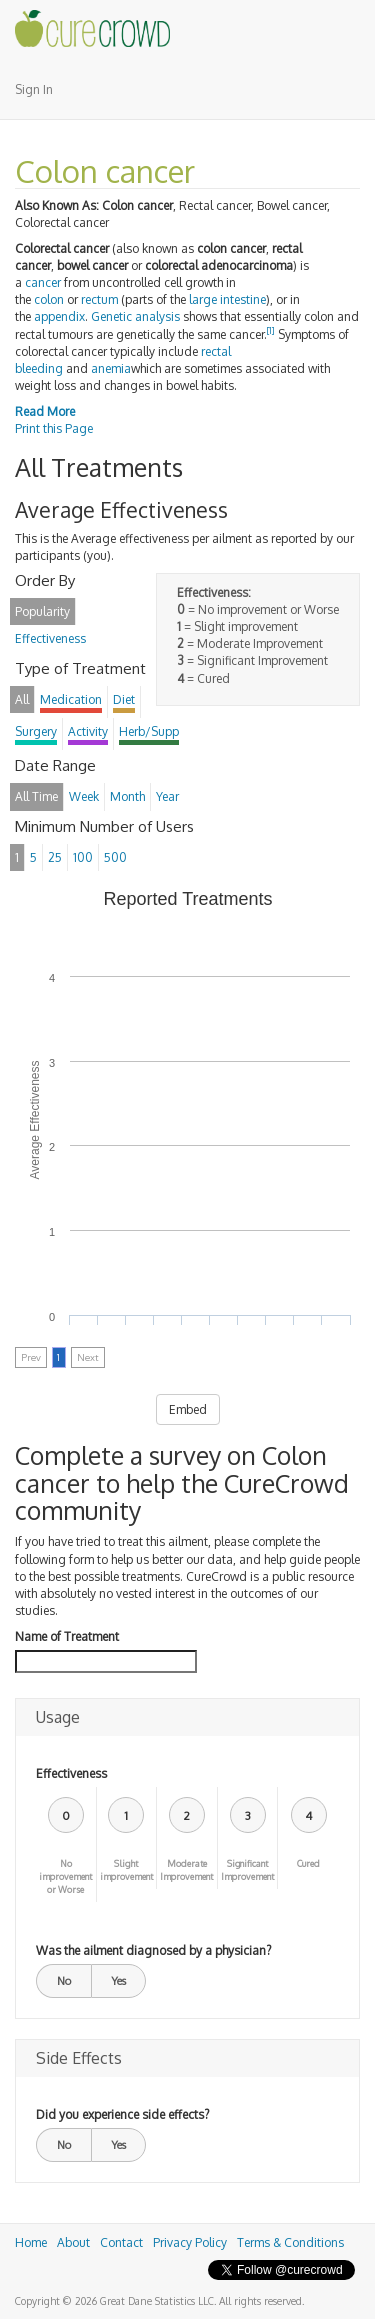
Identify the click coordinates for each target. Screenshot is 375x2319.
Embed (188, 1409)
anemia (111, 368)
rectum (99, 299)
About (73, 2242)
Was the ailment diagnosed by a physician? (153, 1950)
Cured (308, 1863)
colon (49, 299)
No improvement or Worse (65, 1876)
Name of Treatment (67, 1636)
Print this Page (54, 428)
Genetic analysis (135, 316)
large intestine (227, 299)
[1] (271, 330)
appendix (59, 316)
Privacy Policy (190, 2242)
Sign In (34, 89)
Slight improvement (126, 1870)
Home (31, 2242)
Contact (121, 2242)
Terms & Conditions (290, 2242)
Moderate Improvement (186, 1870)
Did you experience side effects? (122, 2114)
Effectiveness (71, 1773)
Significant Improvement (247, 1870)
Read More (45, 411)
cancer (43, 282)
